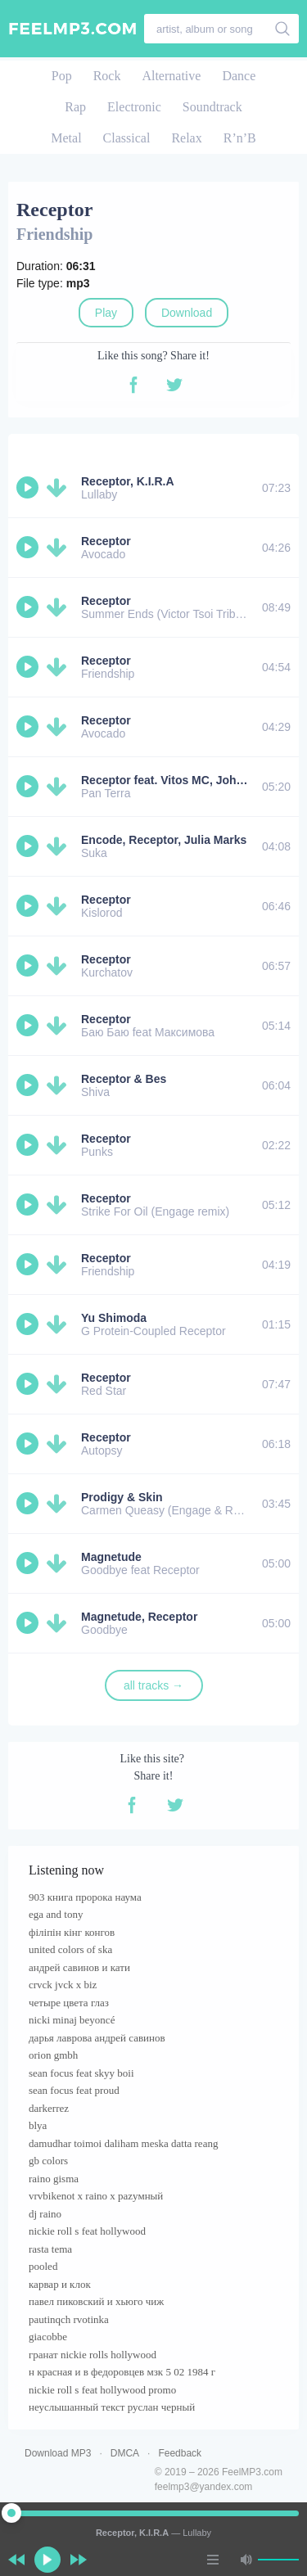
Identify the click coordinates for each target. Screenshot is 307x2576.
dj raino (45, 2214)
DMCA (125, 2453)
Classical (127, 138)
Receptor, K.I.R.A (127, 481)
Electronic (134, 107)
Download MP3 (58, 2453)
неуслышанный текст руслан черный (112, 2407)
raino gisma (54, 2178)
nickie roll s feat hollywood (87, 2231)
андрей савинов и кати (79, 1967)
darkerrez (49, 2108)
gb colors (48, 2160)
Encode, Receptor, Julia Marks (163, 839)
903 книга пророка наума (85, 1897)
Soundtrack (212, 107)
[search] (282, 28)
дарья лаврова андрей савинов (97, 2038)
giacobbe (48, 2336)
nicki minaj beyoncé (72, 2020)
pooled (43, 2266)
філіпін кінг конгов (72, 1932)
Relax (186, 138)
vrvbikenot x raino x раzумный (96, 2196)
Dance (238, 76)
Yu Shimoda (114, 1317)
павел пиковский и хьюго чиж (96, 2301)
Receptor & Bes (123, 1078)
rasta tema (50, 2249)
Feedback (179, 2453)
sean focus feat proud (74, 2090)
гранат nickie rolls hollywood (92, 2354)
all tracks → (153, 1685)
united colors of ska (70, 1949)
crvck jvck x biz (63, 1984)
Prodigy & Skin (122, 1497)
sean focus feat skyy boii (81, 2073)
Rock (107, 76)
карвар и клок (60, 2284)
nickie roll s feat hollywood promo (102, 2390)
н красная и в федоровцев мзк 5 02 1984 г (122, 2372)
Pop (62, 76)
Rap (75, 107)
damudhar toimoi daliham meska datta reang (123, 2143)
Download (186, 312)
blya (38, 2125)
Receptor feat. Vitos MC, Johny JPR (178, 780)
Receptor (106, 541)
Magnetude (111, 1556)
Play (106, 312)
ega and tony (56, 1914)
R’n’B (239, 138)
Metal (66, 138)
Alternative (171, 76)
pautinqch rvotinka (69, 2319)
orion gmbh (53, 2055)
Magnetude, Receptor (139, 1616)
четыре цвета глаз (69, 2002)
